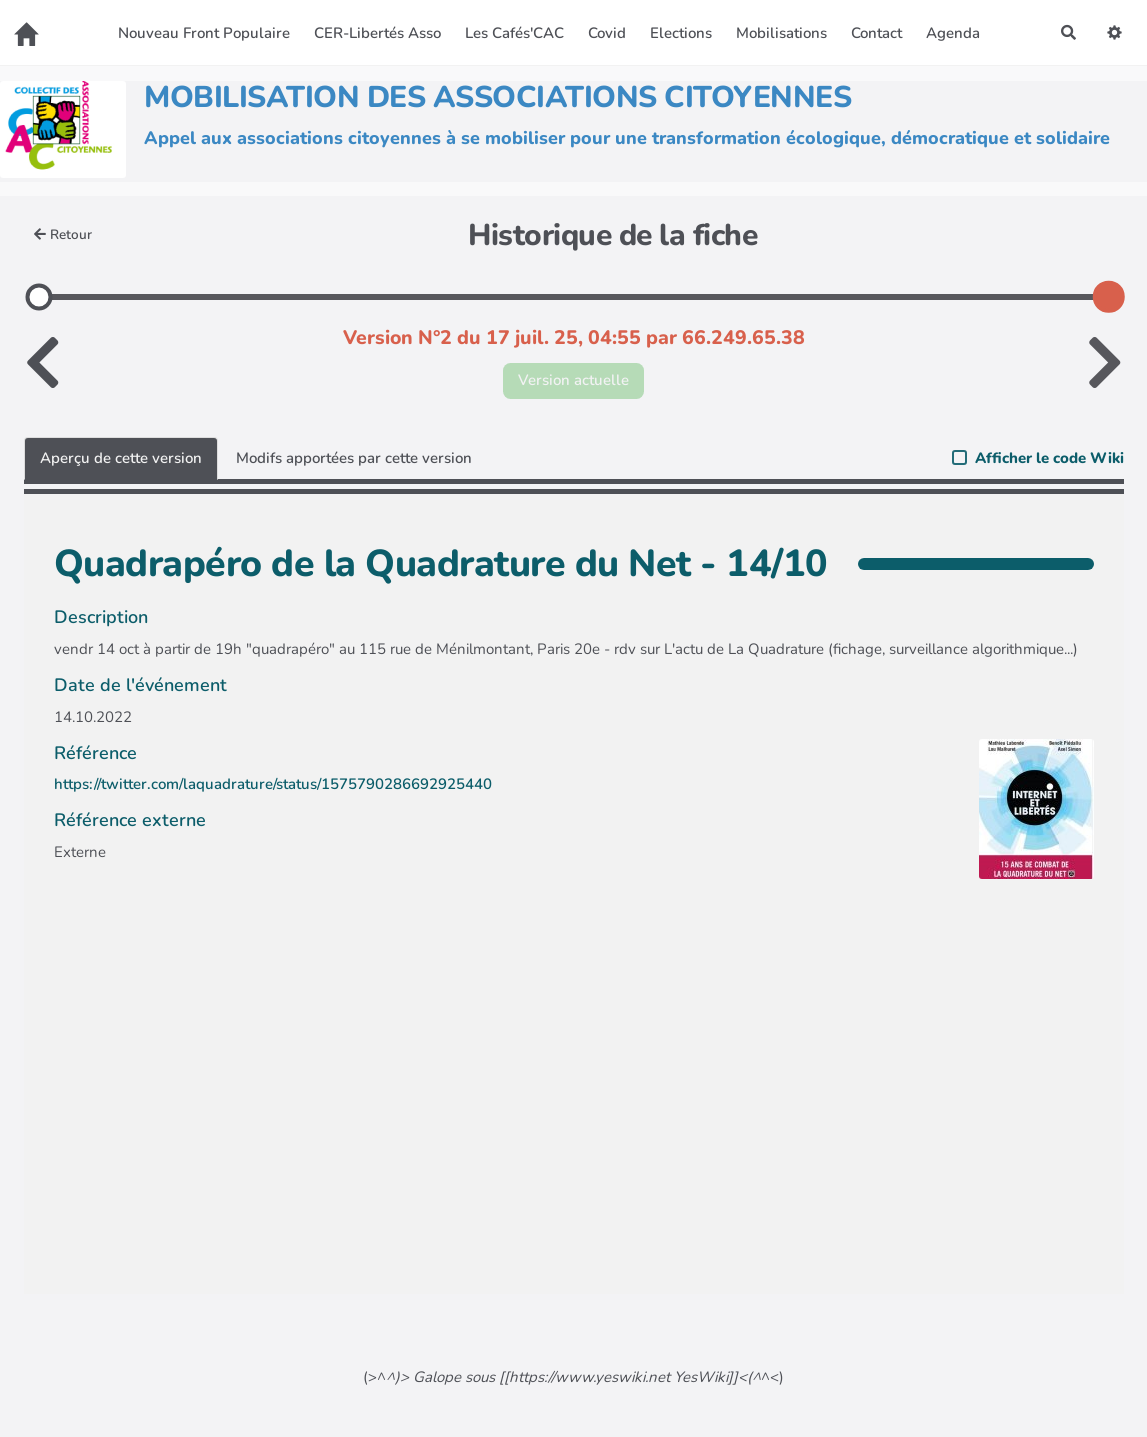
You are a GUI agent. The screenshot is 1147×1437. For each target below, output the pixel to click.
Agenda (953, 33)
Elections (681, 33)
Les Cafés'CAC (514, 33)
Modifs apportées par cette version (354, 458)
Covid (607, 33)
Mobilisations (781, 33)
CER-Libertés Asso (377, 33)
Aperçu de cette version (121, 458)
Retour (63, 234)
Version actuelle (573, 380)
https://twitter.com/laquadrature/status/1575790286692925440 (273, 784)
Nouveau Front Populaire (204, 33)
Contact (876, 33)
